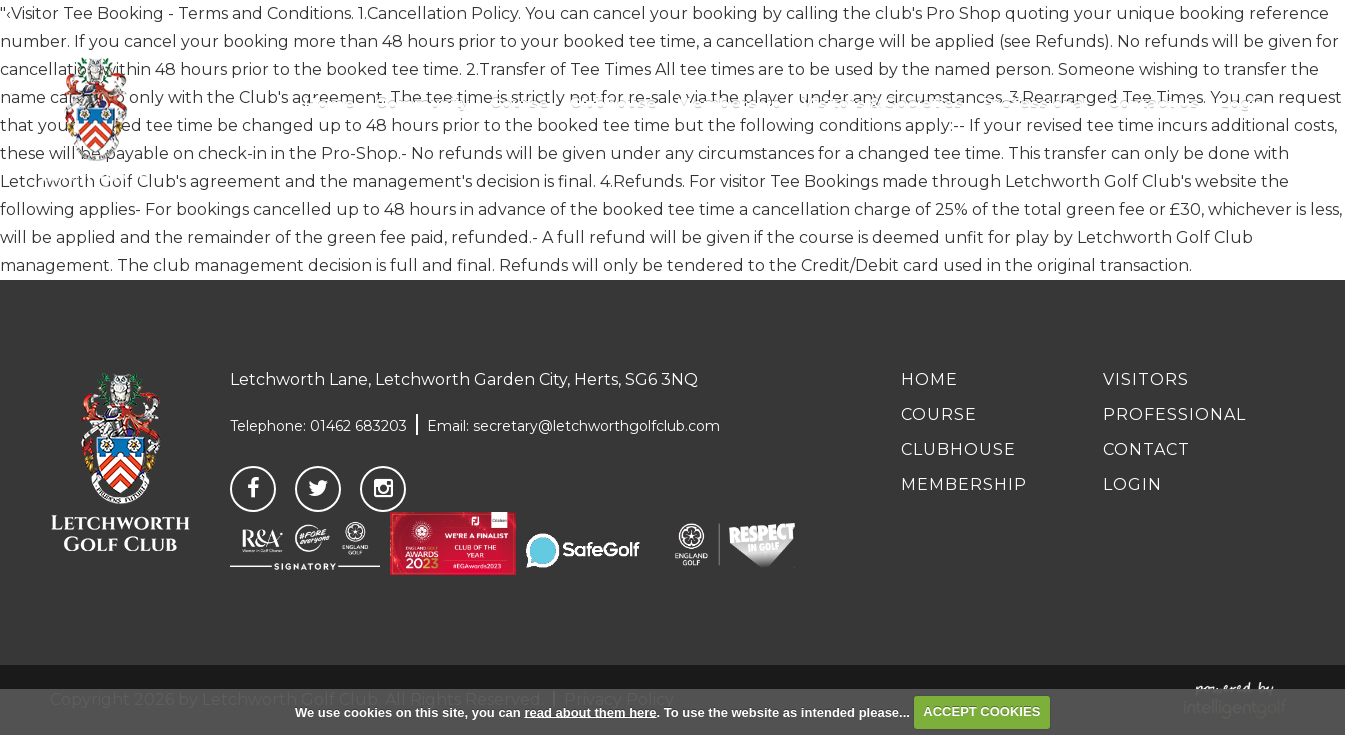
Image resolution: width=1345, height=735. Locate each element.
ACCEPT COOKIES (981, 711)
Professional (1174, 414)
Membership (964, 484)
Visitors (1146, 379)
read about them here (590, 711)
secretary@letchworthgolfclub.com (596, 426)
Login (1132, 484)
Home (929, 379)
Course (939, 414)
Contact (1146, 449)
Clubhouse (958, 449)
